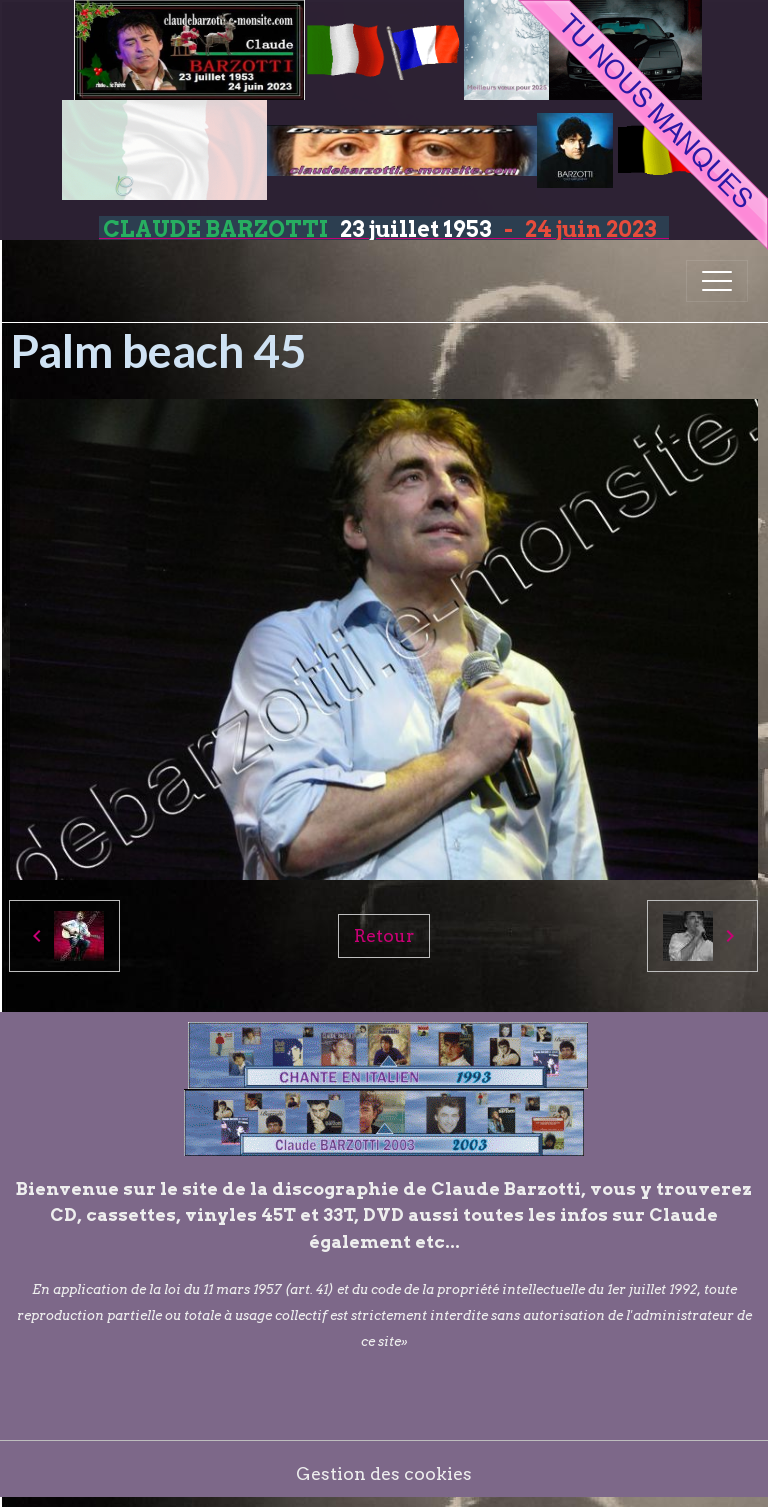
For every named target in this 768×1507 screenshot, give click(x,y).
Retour (384, 935)
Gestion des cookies (384, 1473)
